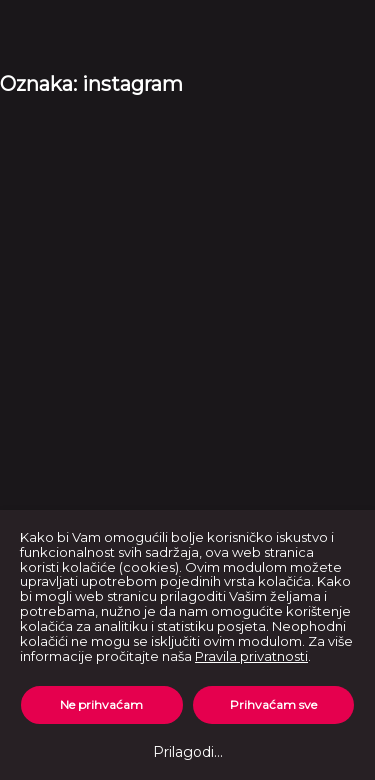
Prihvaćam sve (273, 704)
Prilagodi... (188, 752)
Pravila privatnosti (251, 656)
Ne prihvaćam (101, 704)
